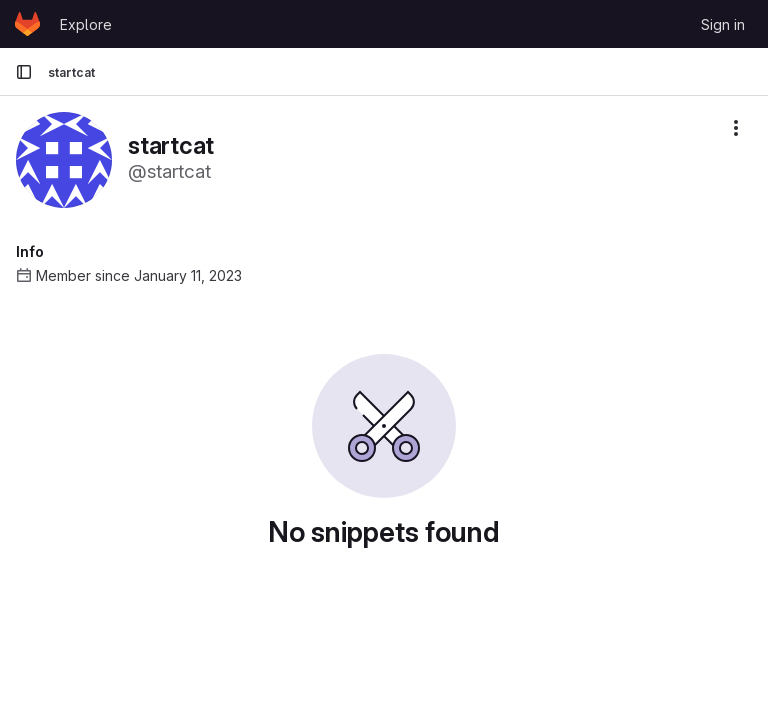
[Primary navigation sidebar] (24, 72)
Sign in (723, 24)
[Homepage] (27, 24)
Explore (86, 24)
